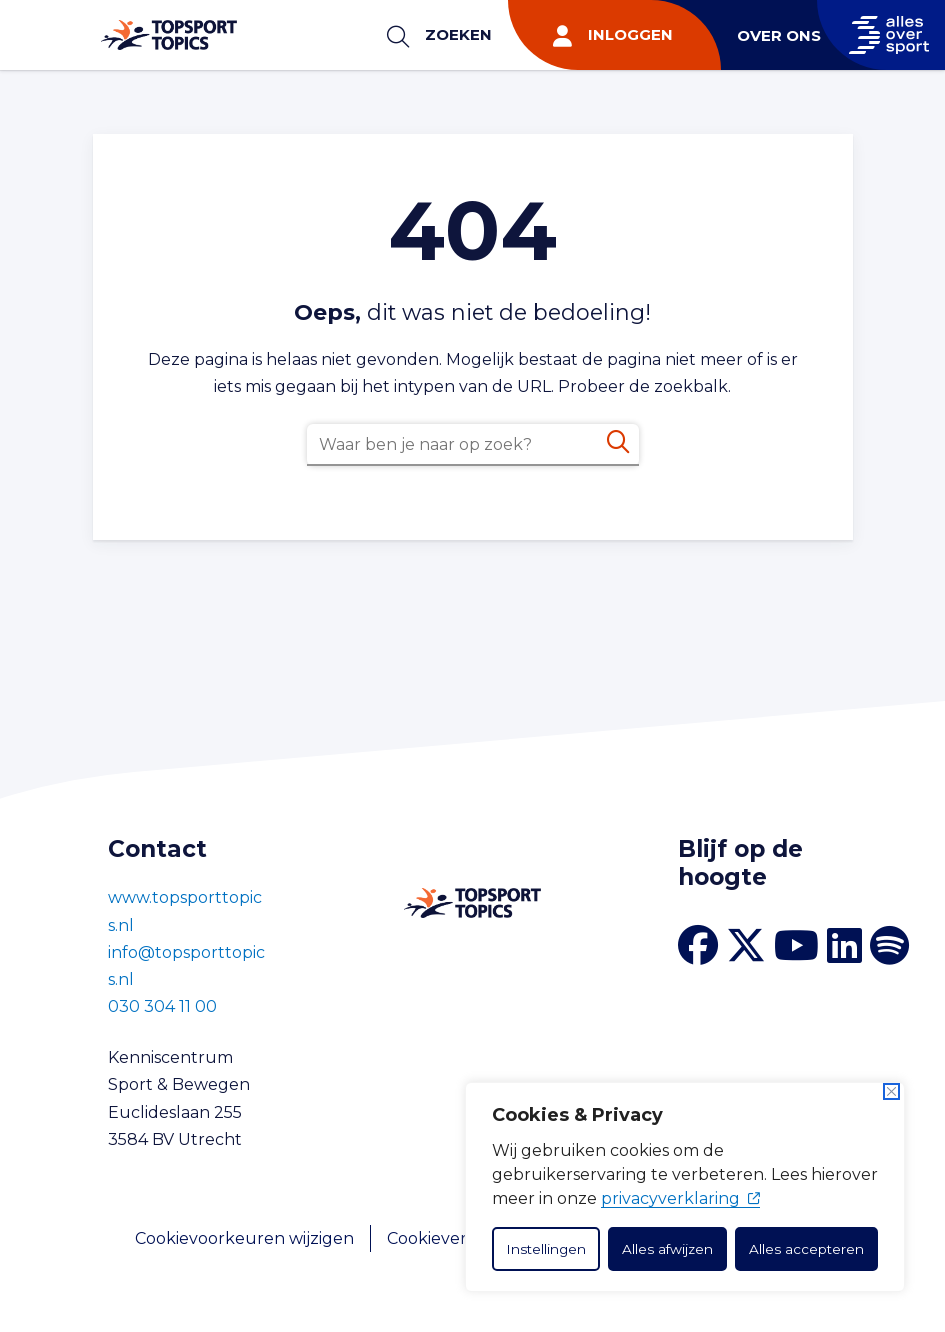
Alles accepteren (806, 1249)
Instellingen (546, 1249)
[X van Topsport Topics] (746, 946)
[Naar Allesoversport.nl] (881, 35)
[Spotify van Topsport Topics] (889, 946)
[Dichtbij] (891, 1091)
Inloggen (630, 34)
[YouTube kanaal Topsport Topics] (796, 946)
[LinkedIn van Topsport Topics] (844, 946)
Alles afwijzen (667, 1249)
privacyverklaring (680, 1198)
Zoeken (458, 34)
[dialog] (685, 1187)
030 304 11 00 (162, 1006)
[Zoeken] (618, 442)
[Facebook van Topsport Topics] (698, 945)
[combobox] (473, 445)
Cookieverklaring (455, 1238)
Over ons (779, 35)
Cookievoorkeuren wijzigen (244, 1238)
